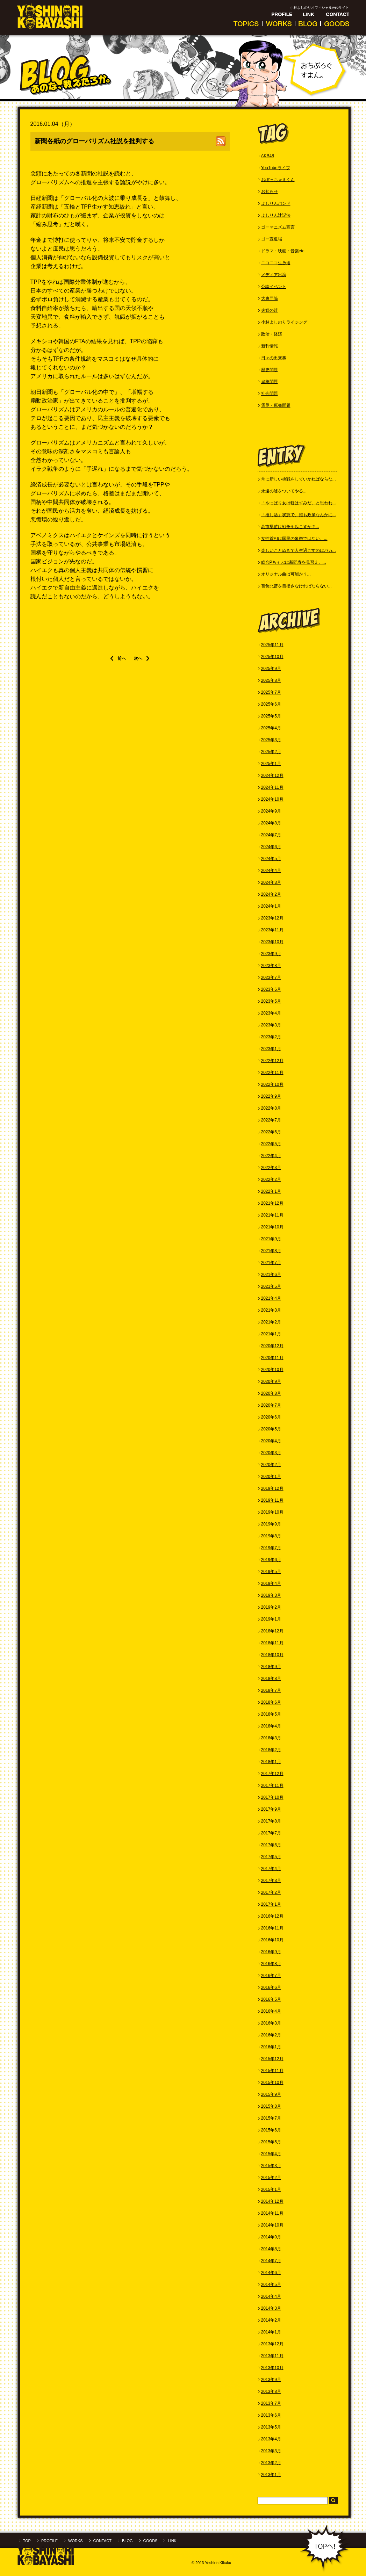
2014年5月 (271, 2284)
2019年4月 (271, 1583)
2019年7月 (271, 1547)
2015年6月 (271, 2130)
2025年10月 (272, 656)
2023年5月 (271, 1001)
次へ (138, 658)
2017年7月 (271, 1833)
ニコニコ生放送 (275, 262)
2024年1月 (271, 906)
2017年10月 (272, 1797)
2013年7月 (271, 2403)
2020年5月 (271, 1429)
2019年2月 (271, 1607)
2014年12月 (272, 2201)
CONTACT (102, 2541)
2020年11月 (272, 1357)
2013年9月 (271, 2379)
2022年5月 (271, 1143)
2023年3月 (271, 1025)
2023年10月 (272, 941)
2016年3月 (271, 2023)
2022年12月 (272, 1060)
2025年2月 (271, 751)
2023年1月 (271, 1048)
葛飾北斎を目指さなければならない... (296, 586)
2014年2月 (271, 2320)
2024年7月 (271, 834)
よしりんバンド (275, 203)
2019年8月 (271, 1536)
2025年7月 (271, 692)
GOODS (150, 2541)
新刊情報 (269, 346)
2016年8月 (271, 1963)
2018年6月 (271, 1702)
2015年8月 (271, 2106)
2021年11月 (272, 1215)
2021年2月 (271, 1322)
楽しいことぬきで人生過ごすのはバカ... (298, 550)
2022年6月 (271, 1132)
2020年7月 (271, 1405)
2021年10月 (272, 1227)
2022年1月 (271, 1191)
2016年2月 (271, 2035)
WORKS (75, 2541)
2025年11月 (272, 644)
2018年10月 (272, 1654)
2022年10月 (272, 1084)
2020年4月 (271, 1440)
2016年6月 (271, 1987)
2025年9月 (271, 668)
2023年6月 (271, 989)
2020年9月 (271, 1381)
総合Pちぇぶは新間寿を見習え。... (293, 562)
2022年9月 (271, 1096)
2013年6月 (271, 2415)
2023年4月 (271, 1013)
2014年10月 (272, 2225)
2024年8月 (271, 823)
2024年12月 (272, 775)
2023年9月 (271, 953)
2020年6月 (271, 1417)
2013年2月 (271, 2462)
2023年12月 (272, 918)
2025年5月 (271, 716)
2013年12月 (272, 2344)
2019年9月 (271, 1524)
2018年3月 (271, 1738)
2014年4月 (271, 2296)
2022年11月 (272, 1072)
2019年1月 (271, 1619)
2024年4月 (271, 870)
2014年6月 (271, 2272)
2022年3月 (271, 1167)
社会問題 (269, 393)
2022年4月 (271, 1155)
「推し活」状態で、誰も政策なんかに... (298, 514)
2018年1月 (271, 1761)
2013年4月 (271, 2439)
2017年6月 (271, 1844)
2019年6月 (271, 1559)
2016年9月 (271, 1951)
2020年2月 (271, 1464)
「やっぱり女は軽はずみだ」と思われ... (298, 502)
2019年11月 (272, 1500)
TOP (27, 2541)
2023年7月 (271, 977)
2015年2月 (271, 2177)
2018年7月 (271, 1690)
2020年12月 (272, 1345)
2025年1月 (271, 763)
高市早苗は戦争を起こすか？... (290, 526)
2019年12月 (272, 1488)
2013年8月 (271, 2391)
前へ (121, 658)
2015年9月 (271, 2094)
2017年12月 (272, 1773)
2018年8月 (271, 1678)
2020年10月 (272, 1369)
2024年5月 (271, 858)
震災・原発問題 (275, 405)
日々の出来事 (273, 357)
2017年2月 (271, 1892)
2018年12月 (272, 1631)
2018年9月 (271, 1666)
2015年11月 (272, 2070)
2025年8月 (271, 680)
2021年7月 (271, 1262)
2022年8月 (271, 1108)
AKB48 (267, 155)
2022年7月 (271, 1120)
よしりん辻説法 (275, 215)
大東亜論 (269, 298)
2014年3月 (271, 2308)
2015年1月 (271, 2189)
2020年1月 (271, 1476)
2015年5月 (271, 2142)
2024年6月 (271, 846)
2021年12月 (272, 1203)
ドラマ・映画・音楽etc (282, 250)
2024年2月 (271, 894)
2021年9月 (271, 1238)
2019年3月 (271, 1595)
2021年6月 (271, 1274)
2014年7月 (271, 2260)
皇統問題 (269, 381)
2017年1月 (271, 1904)
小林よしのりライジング (284, 322)
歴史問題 (269, 369)
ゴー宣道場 (271, 239)
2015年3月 (271, 2165)
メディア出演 (273, 274)
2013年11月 (272, 2355)
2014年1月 (271, 2332)
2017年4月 (271, 1868)
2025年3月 (271, 739)
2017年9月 (271, 1809)
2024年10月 (272, 799)
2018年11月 (272, 1642)
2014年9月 (271, 2237)
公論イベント (273, 286)
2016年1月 (271, 2046)
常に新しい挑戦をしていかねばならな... (298, 479)
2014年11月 (272, 2213)
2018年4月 (271, 1726)
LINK (172, 2541)
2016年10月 (272, 1940)
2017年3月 (271, 1880)
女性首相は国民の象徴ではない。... (294, 538)
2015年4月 (271, 2153)
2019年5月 (271, 1571)
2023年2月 (271, 1036)
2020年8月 (271, 1393)
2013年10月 (272, 2367)
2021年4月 (271, 1298)
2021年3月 (271, 1310)
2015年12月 (272, 2058)
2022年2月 (271, 1179)
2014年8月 (271, 2248)
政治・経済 (271, 334)
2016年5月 (271, 1999)
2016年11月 (272, 1928)
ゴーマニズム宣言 (278, 227)
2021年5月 (271, 1286)
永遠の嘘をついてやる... (284, 491)
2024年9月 (271, 811)
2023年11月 (272, 930)
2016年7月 (271, 1975)
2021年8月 (271, 1250)
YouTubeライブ (275, 167)
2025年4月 (271, 728)
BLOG (127, 2541)
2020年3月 (271, 1452)
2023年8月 (271, 965)
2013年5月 (271, 2427)
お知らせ (269, 191)
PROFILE (49, 2541)
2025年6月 (271, 704)
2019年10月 (272, 1512)
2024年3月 (271, 882)
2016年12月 (272, 1916)
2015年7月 (271, 2118)
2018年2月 (271, 1749)
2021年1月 (271, 1334)
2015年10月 (272, 2082)
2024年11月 (272, 787)
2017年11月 (272, 1785)
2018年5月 (271, 1714)
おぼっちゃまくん (278, 179)
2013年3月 (271, 2450)
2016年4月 (271, 2011)
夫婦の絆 (269, 310)
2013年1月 (271, 2474)
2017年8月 (271, 1821)
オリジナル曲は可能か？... (286, 574)
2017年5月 (271, 1856)
